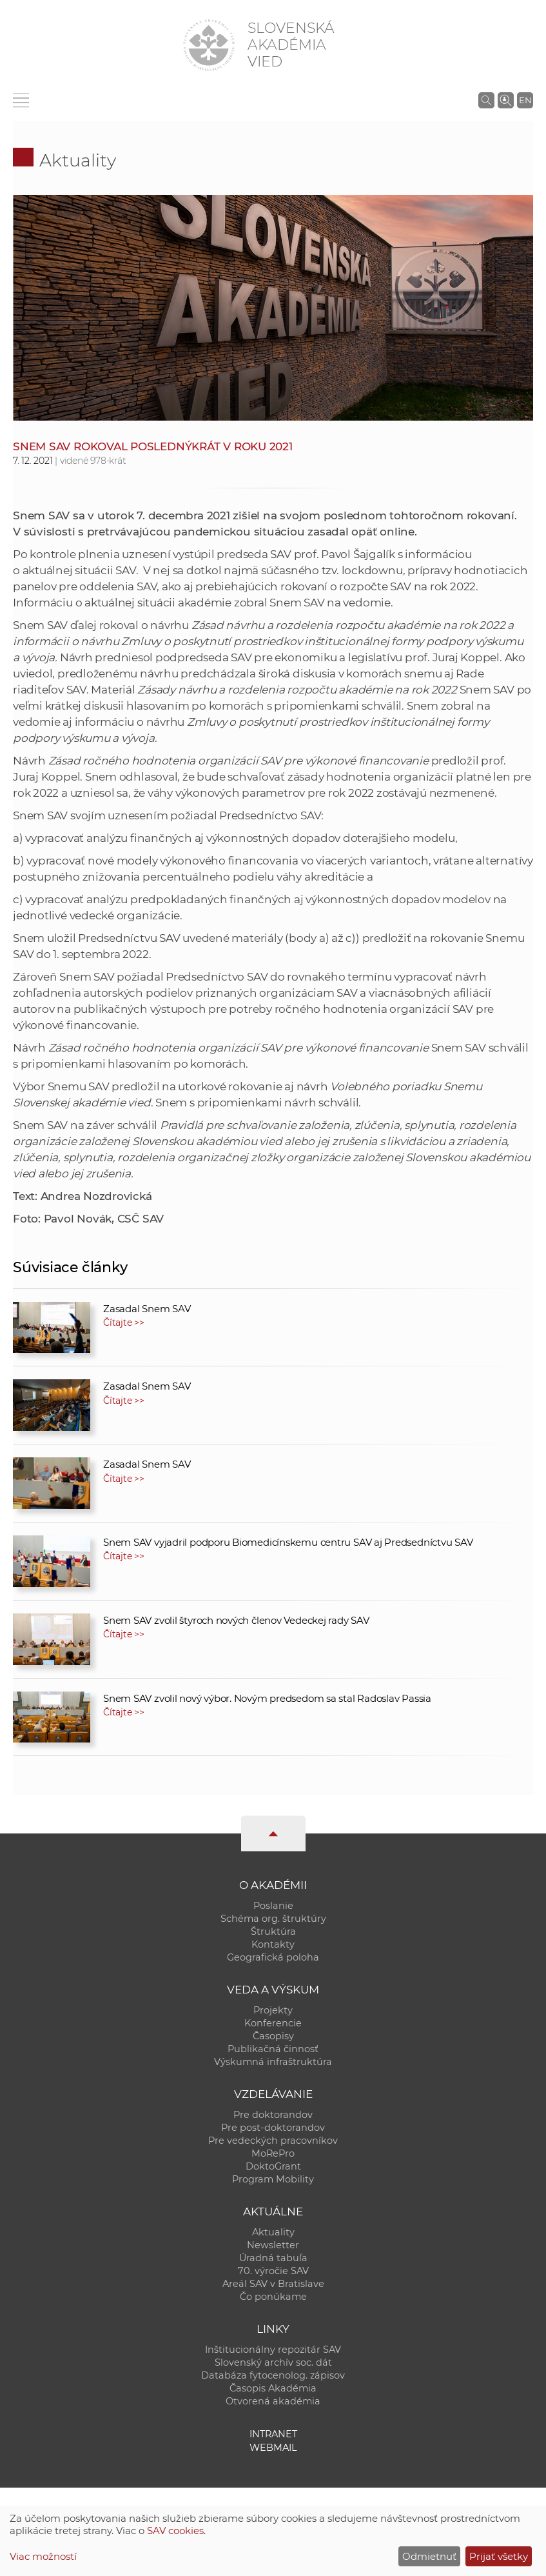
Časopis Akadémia (273, 2388)
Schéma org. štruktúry (273, 1918)
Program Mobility (273, 2179)
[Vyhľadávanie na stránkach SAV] (486, 100)
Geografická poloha (273, 1957)
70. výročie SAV (273, 2271)
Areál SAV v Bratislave (273, 2284)
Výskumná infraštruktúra (273, 2062)
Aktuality (77, 160)
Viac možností (43, 2556)
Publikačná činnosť (273, 2049)
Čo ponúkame (273, 2296)
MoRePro (273, 2153)
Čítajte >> (123, 1322)
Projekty (273, 2010)
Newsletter (273, 2245)
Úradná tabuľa (273, 2258)
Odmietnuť (429, 2556)
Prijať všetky (498, 2556)
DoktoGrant (273, 2166)
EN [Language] (525, 100)
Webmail (273, 2447)
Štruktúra (273, 1931)
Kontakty (273, 1944)
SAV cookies (175, 2530)
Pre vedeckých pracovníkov (273, 2140)
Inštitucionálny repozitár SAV (273, 2349)
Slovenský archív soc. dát (273, 2362)
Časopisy (273, 2036)
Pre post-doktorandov (273, 2127)
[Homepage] (209, 45)
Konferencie (273, 2023)
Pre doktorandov (273, 2115)
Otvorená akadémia (273, 2401)
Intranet (273, 2434)
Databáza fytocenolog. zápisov (273, 2375)
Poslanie (273, 1906)
